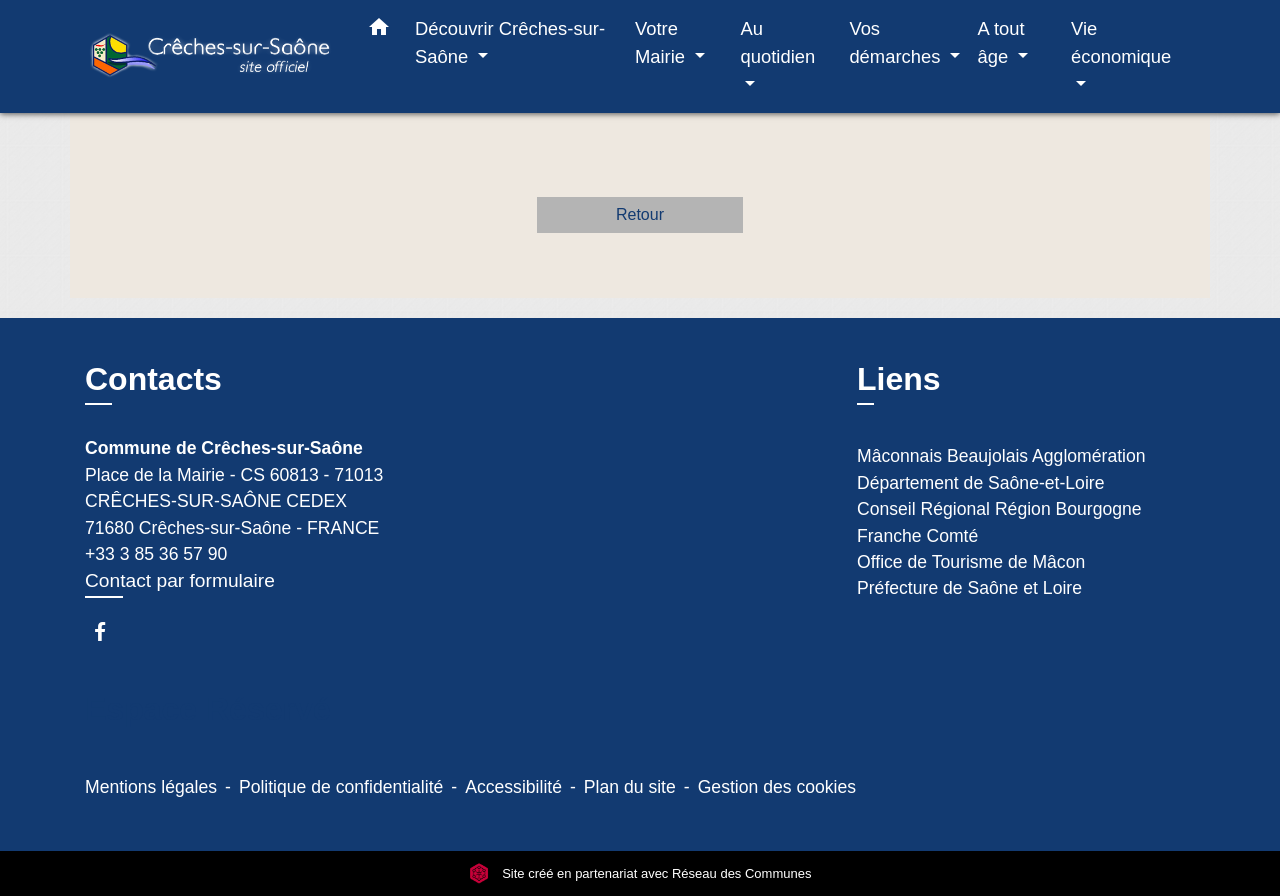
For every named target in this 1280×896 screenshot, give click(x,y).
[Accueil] (210, 56)
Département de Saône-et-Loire (980, 483)
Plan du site (630, 787)
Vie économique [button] (1121, 42)
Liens (899, 379)
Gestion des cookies (777, 787)
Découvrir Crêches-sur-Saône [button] (510, 42)
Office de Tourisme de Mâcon (971, 562)
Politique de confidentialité (341, 787)
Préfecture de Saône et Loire (969, 588)
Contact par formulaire (180, 580)
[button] (379, 31)
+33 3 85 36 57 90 (156, 554)
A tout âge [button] (1001, 42)
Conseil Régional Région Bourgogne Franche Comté (999, 522)
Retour (640, 214)
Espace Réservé (208, 709)
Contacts (153, 379)
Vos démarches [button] (897, 42)
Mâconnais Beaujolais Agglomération (1001, 456)
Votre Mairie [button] (662, 42)
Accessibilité (513, 787)
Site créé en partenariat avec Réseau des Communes (640, 873)
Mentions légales (151, 787)
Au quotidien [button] (778, 42)
